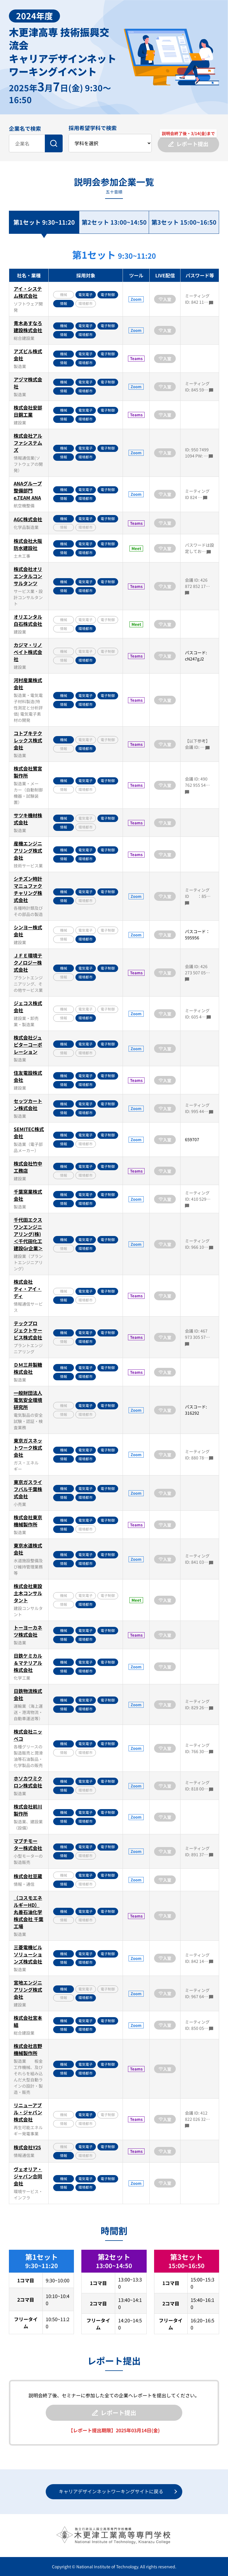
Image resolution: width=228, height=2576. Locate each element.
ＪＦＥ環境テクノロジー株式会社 (28, 962)
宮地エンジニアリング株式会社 (28, 1989)
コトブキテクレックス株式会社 (28, 740)
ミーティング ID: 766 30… (199, 1748)
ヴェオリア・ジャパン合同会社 (28, 2176)
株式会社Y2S (27, 2147)
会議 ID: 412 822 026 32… (197, 2119)
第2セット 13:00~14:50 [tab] (114, 222)
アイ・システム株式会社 (28, 292)
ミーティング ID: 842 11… (199, 299)
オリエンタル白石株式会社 (28, 620)
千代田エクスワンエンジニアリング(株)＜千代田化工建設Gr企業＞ (28, 1234)
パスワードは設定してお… (199, 548)
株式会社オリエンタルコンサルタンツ (28, 576)
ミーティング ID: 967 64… (199, 1993)
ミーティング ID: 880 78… (199, 1454)
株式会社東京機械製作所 (28, 1521)
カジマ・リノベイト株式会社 (28, 652)
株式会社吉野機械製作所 (28, 2049)
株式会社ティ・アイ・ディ (28, 1288)
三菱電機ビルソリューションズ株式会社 (28, 1954)
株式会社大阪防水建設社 (28, 544)
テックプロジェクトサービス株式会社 (28, 1330)
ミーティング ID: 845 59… (199, 386)
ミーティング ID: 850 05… (199, 2025)
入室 (165, 299)
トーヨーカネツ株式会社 (28, 1631)
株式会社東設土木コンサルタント (28, 1593)
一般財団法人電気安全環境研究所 (28, 1400)
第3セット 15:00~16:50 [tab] (183, 222)
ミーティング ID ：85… (197, 896)
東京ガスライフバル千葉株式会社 (28, 1489)
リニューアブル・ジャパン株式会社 (28, 2112)
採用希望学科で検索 (93, 128)
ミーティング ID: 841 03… (199, 1559)
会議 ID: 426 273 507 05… (197, 972)
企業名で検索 (25, 128)
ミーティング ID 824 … (197, 494)
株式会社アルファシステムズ (28, 442)
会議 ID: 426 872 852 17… (197, 586)
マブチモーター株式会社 (28, 1844)
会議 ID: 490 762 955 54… (197, 785)
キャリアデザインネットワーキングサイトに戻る (111, 2491)
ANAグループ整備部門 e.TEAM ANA (28, 490)
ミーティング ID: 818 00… (199, 1785)
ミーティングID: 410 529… (197, 1199)
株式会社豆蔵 (28, 1876)
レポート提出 (114, 2412)
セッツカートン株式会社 (28, 1104)
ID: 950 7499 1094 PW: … (199, 453)
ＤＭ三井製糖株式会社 (28, 1368)
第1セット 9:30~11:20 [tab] (44, 222)
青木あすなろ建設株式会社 (28, 326)
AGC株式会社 (28, 519)
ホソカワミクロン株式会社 (28, 1782)
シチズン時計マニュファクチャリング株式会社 (28, 889)
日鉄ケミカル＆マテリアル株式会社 (28, 1662)
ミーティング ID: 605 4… (198, 1014)
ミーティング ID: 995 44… (199, 1108)
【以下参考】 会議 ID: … (197, 744)
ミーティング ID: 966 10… (199, 1244)
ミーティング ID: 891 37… (199, 1851)
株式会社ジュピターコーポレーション (28, 1044)
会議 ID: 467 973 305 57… (197, 1337)
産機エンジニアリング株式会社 (28, 850)
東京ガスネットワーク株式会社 (28, 1447)
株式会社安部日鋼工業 (28, 411)
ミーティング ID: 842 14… (199, 1958)
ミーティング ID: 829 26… (199, 1704)
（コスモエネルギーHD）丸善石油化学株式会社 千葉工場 (28, 1912)
